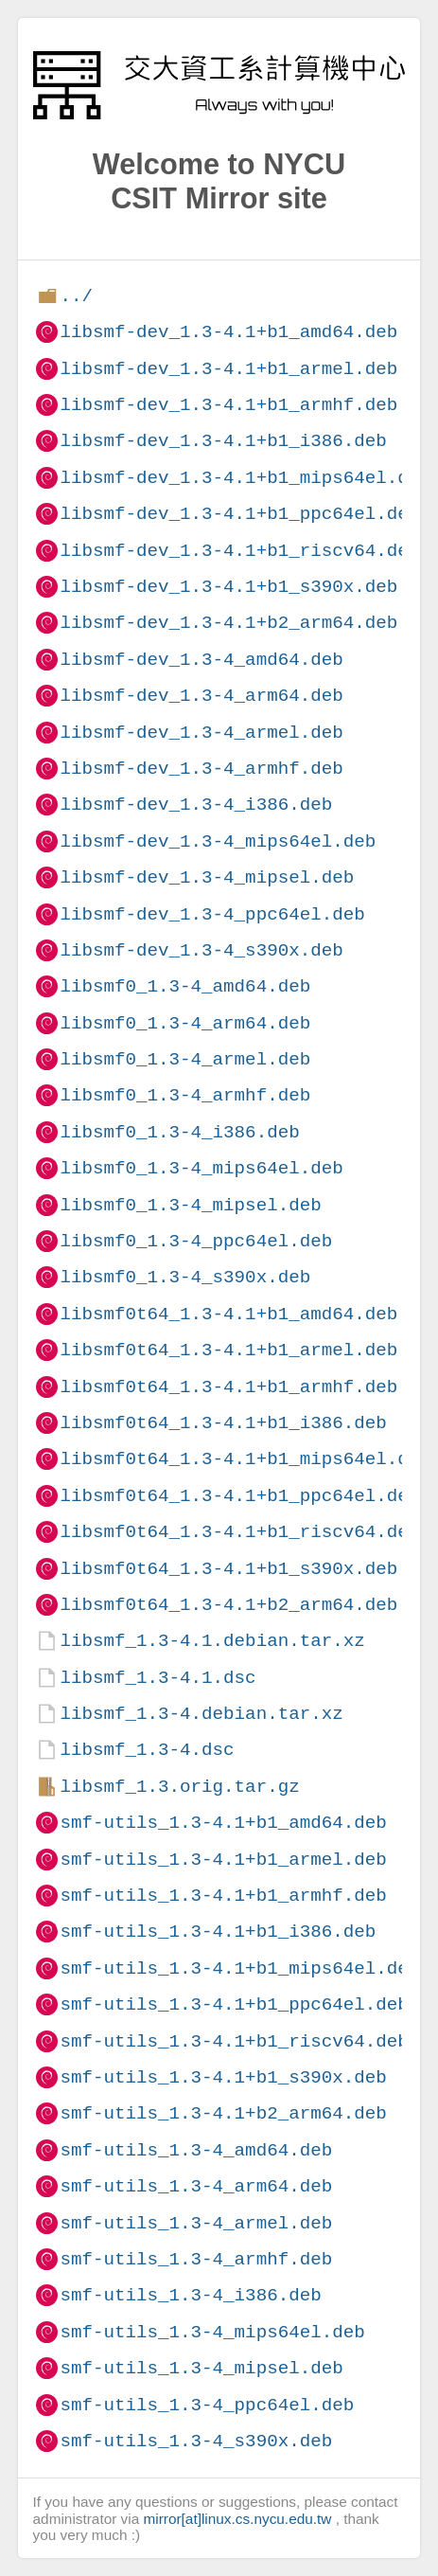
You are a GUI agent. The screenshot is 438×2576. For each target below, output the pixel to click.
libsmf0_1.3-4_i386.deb (179, 1132)
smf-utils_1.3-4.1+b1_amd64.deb (223, 1822)
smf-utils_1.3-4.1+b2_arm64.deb (223, 2113)
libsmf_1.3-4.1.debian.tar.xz (212, 1641)
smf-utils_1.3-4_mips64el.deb (212, 2332)
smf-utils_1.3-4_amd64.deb (196, 2150)
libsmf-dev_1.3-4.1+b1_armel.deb (228, 369)
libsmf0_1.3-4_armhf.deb (185, 1095)
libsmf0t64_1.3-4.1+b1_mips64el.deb (244, 1459)
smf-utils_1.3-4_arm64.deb (196, 2186)
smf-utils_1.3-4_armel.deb (196, 2223)
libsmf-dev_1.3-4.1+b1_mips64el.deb (244, 478)
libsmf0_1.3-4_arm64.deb (185, 1023)
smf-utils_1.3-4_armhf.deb (196, 2259)
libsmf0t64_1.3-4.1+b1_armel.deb (228, 1350)
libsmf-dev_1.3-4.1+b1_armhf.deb (228, 405)
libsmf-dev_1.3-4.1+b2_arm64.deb (228, 622)
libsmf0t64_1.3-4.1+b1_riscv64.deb (239, 1532)
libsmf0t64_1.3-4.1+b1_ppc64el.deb (239, 1496)
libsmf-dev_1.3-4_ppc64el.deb (212, 914)
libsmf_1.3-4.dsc (147, 1749)
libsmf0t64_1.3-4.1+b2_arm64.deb (228, 1605)
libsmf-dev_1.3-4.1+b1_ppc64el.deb (239, 514)
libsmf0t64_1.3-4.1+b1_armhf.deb (228, 1387)
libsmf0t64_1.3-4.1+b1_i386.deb (223, 1423)
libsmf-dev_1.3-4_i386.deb (196, 804)
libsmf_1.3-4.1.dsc (157, 1677)
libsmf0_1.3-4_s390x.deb (185, 1277)
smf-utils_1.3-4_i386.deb (190, 2295)
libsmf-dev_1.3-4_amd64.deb (201, 659)
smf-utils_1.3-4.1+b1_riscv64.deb (234, 2041)
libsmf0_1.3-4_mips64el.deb (201, 1168)
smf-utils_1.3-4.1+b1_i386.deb (218, 1931)
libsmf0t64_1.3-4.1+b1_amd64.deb (228, 1314)
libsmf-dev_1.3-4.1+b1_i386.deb (223, 441)
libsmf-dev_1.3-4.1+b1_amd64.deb (228, 332)
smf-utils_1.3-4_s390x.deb (196, 2441)
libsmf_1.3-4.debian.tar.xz (201, 1713)
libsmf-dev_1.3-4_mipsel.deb (207, 877)
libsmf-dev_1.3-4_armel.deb (201, 732)
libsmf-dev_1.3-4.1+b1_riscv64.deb (239, 551)
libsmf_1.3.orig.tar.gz (179, 1786)
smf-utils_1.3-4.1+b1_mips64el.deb (239, 1968)
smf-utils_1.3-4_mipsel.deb (201, 2368)
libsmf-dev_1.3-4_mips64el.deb (218, 841)
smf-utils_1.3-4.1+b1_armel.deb (223, 1859)
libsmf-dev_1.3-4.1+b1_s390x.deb (228, 586)
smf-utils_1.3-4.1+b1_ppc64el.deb (234, 2004)
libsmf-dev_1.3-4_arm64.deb (201, 695)
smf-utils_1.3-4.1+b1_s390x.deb (223, 2077)
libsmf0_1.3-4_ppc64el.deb (196, 1241)
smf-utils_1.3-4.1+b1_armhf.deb (223, 1895)
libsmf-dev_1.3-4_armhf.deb (201, 768)
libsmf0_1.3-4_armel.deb (185, 1059)
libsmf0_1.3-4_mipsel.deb (190, 1205)
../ (76, 296)
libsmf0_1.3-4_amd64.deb (185, 986)
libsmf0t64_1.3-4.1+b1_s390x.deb (228, 1569)
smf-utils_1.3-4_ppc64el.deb (207, 2405)
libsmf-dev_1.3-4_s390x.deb (201, 950)
